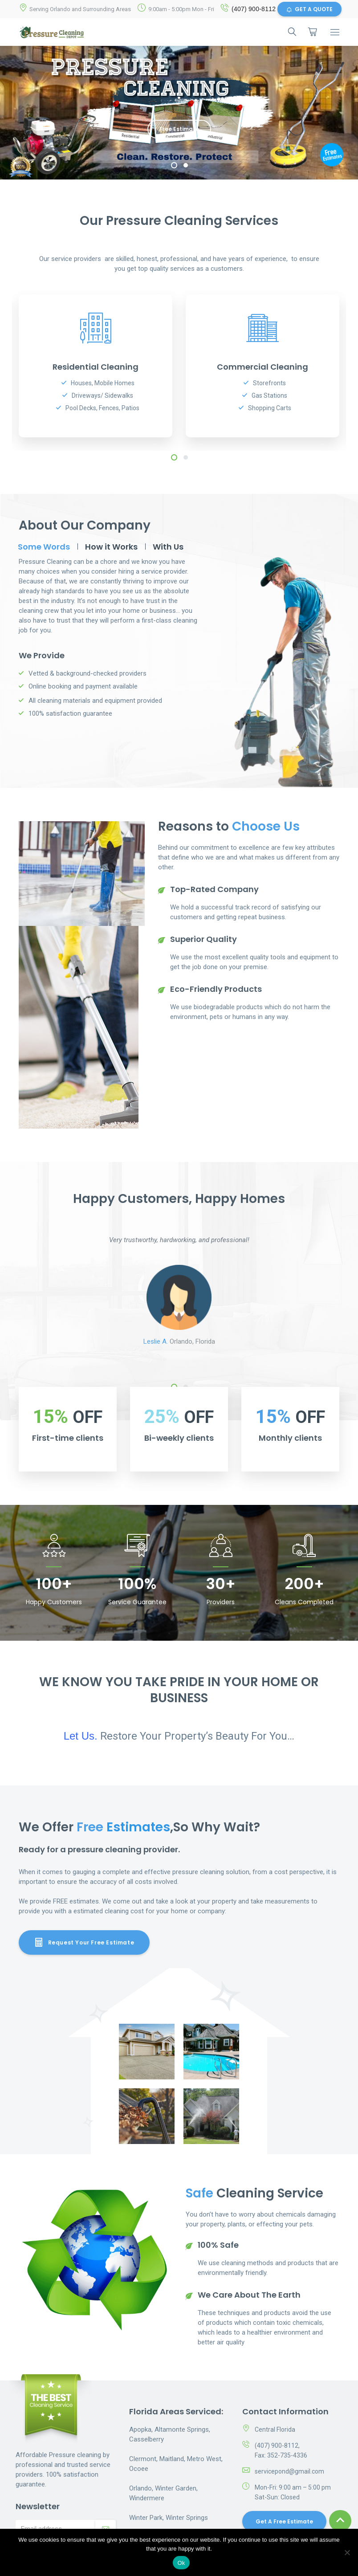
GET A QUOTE (309, 9)
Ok (181, 2563)
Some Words (44, 547)
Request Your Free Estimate (84, 1942)
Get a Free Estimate (284, 2521)
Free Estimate (179, 129)
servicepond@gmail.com (289, 2471)
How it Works (111, 547)
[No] (346, 2552)
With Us (168, 547)
